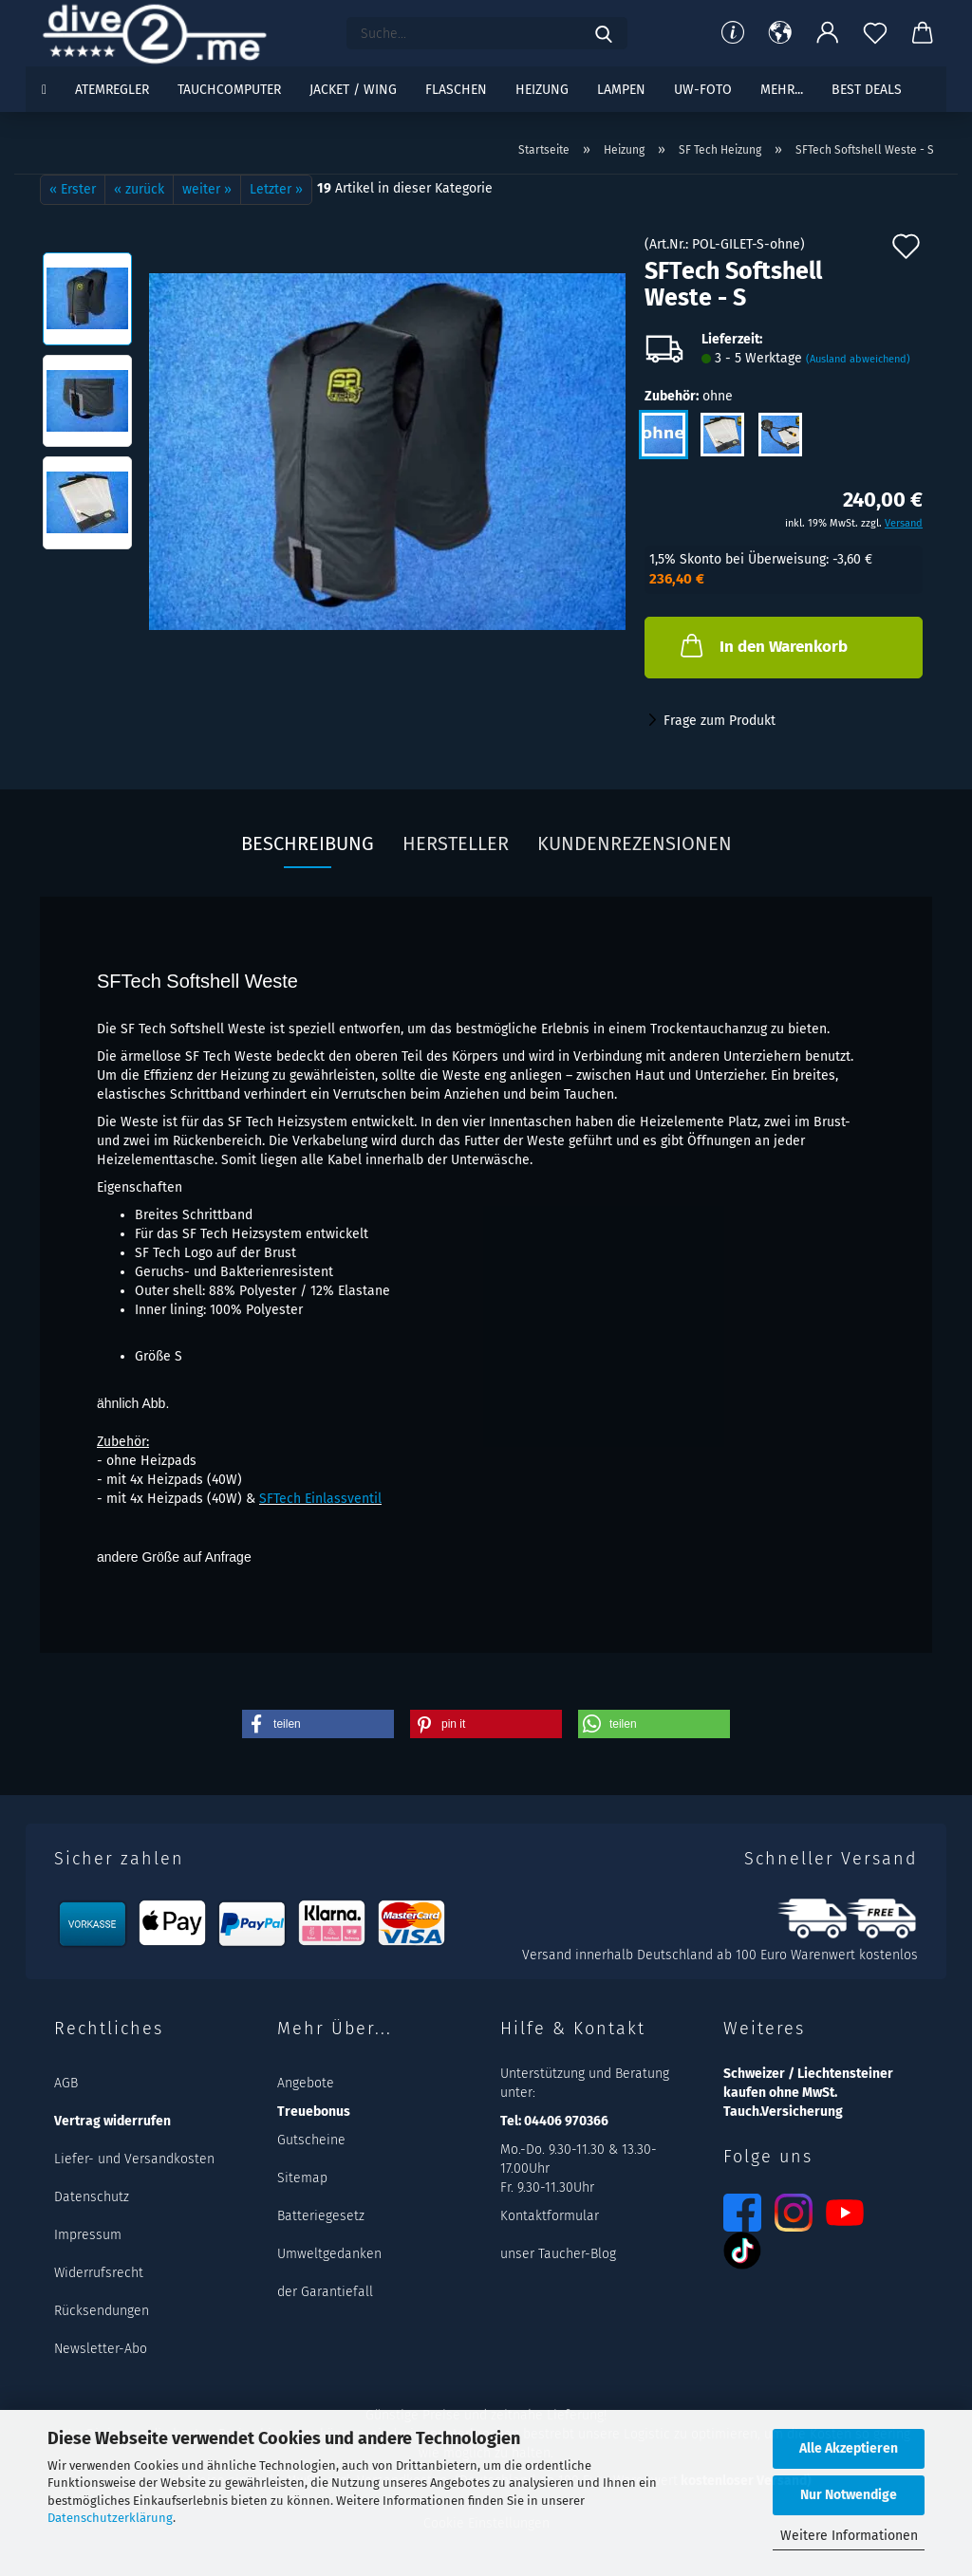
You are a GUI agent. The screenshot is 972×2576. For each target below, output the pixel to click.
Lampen (621, 90)
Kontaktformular (549, 2216)
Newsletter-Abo (100, 2349)
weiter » (207, 189)
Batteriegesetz (320, 2216)
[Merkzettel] (875, 33)
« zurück (139, 189)
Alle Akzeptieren (848, 2448)
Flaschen (456, 90)
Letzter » (276, 189)
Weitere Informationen (849, 2536)
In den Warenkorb (762, 645)
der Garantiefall (325, 2292)
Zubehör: (689, 396)
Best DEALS (867, 90)
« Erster (72, 189)
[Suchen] (603, 33)
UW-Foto (703, 90)
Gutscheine (311, 2140)
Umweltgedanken (329, 2254)
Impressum (88, 2235)
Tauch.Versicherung (783, 2111)
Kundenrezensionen (634, 843)
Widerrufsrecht (98, 2273)
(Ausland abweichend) (858, 359)
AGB (66, 2083)
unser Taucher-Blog (558, 2254)
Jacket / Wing (353, 90)
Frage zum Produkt (720, 721)
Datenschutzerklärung (110, 2518)
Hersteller (455, 843)
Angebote (305, 2083)
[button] (780, 33)
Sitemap (302, 2178)
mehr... (781, 90)
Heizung (542, 90)
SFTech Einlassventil (320, 1499)
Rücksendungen (101, 2311)
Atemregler (112, 90)
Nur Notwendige (848, 2495)
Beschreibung (307, 843)
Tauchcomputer (229, 90)
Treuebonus (313, 2111)
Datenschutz (91, 2197)
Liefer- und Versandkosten (134, 2159)
